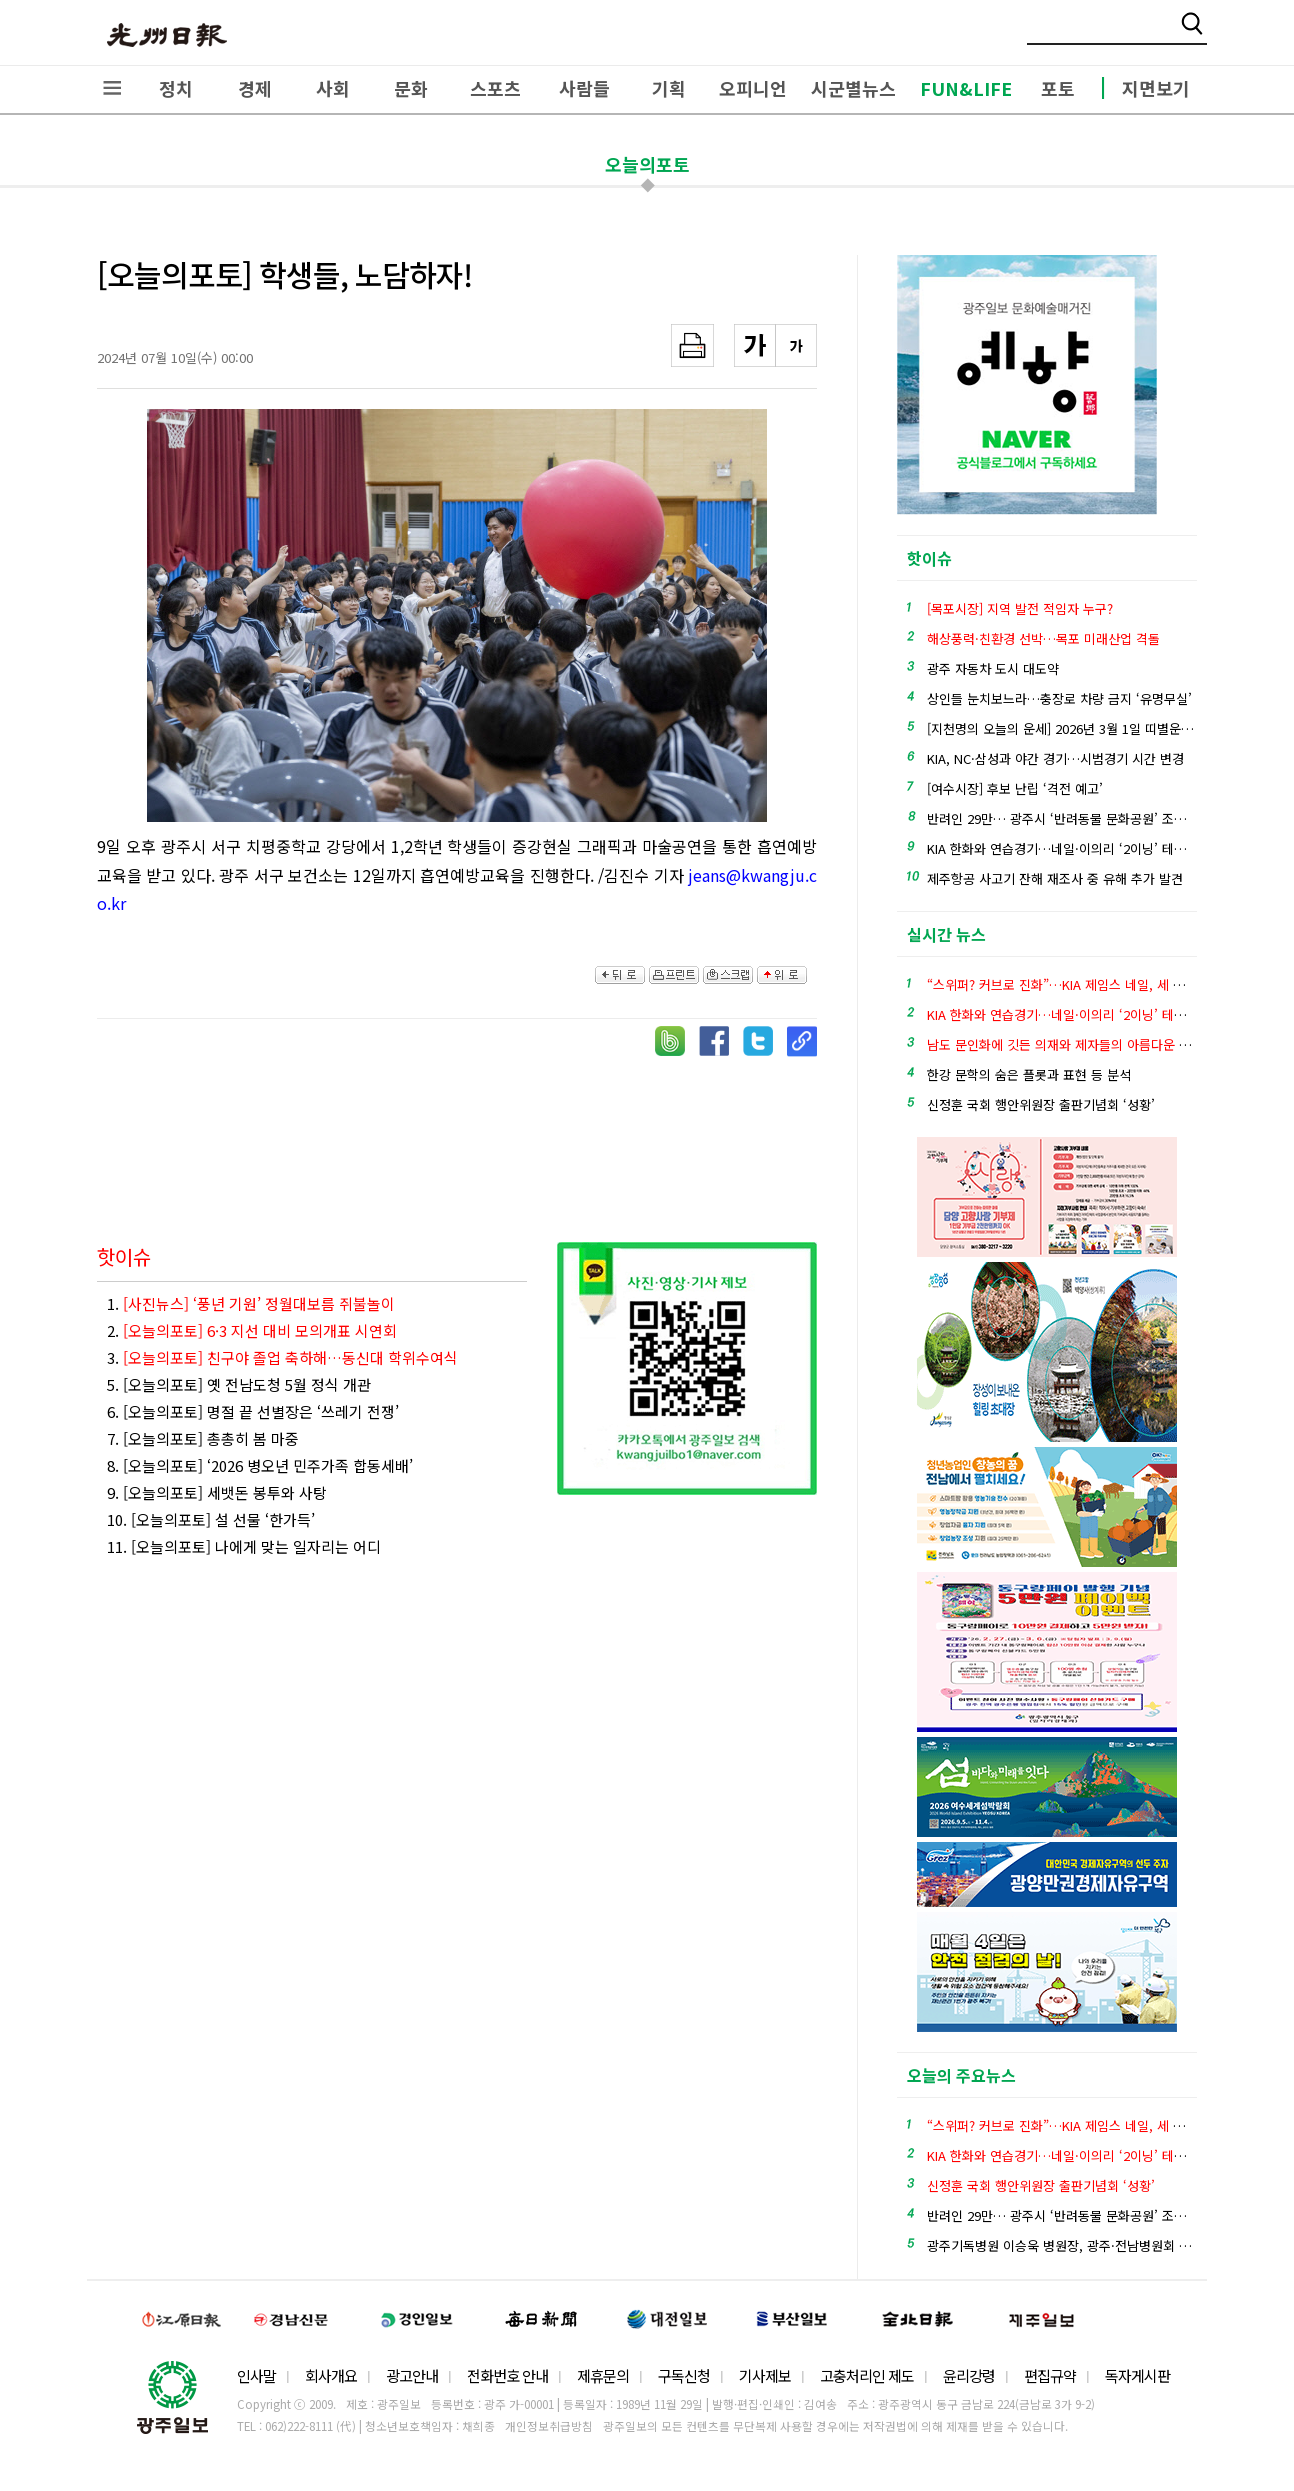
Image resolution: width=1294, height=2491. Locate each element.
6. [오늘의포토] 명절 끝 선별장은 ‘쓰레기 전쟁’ (253, 1411)
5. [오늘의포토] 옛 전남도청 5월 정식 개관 (239, 1384)
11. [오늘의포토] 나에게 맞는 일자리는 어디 (244, 1546)
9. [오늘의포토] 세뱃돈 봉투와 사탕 (217, 1492)
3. (282, 1357)
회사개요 (331, 2375)
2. (252, 1330)
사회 (333, 88)
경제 (255, 88)
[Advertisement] (461, 1132)
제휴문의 (603, 2375)
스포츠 (495, 88)
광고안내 (412, 2375)
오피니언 (753, 88)
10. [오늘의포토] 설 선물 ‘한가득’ (211, 1519)
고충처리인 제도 (867, 2375)
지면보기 (1156, 88)
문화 (411, 88)
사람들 (584, 88)
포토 (1058, 88)
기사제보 (765, 2375)
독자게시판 (1137, 2375)
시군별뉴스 (853, 88)
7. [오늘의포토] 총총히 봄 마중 (203, 1438)
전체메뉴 (112, 88)
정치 (176, 88)
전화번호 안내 (507, 2375)
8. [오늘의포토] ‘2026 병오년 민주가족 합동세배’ (260, 1465)
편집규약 (1050, 2375)
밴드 (1127, 35)
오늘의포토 (647, 164)
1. (251, 1303)
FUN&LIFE (966, 88)
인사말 (256, 2375)
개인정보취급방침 (549, 2426)
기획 (669, 88)
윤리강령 (969, 2375)
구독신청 (684, 2375)
